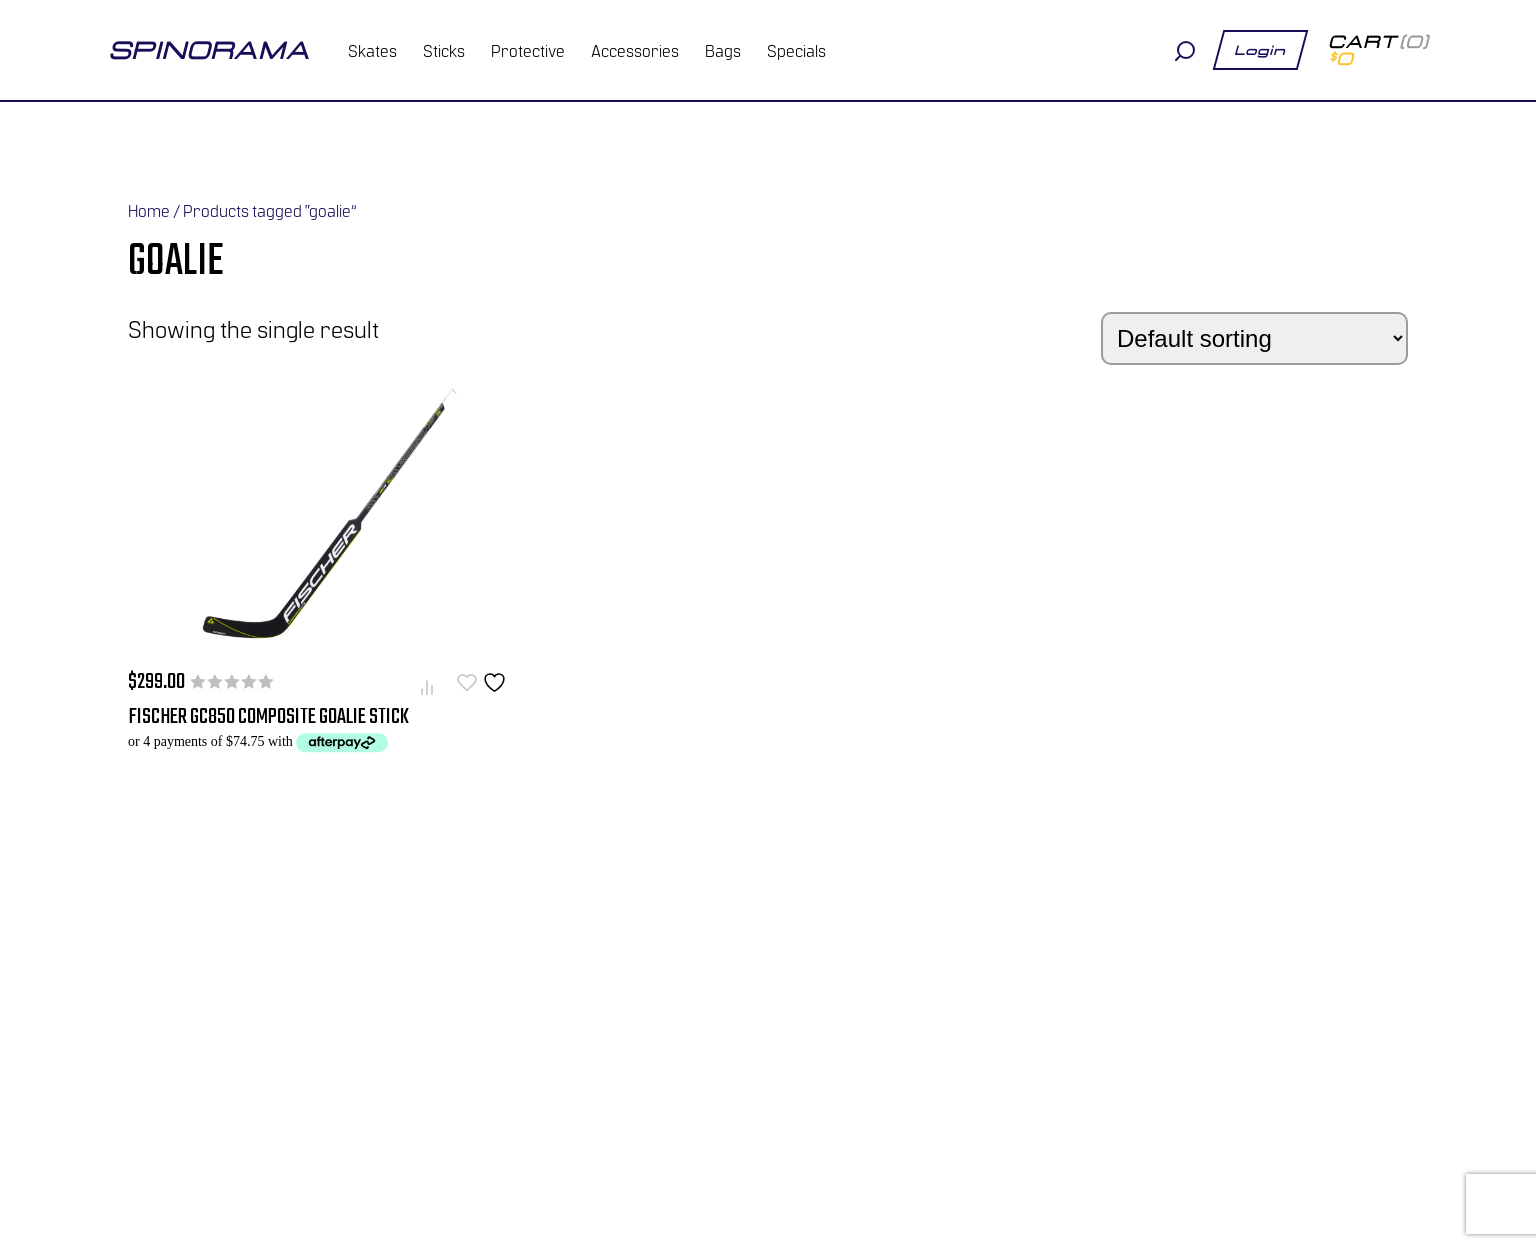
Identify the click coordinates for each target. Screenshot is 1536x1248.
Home (149, 210)
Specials (796, 50)
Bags (723, 50)
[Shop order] (1254, 338)
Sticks (444, 50)
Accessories (635, 50)
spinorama (209, 50)
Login (1260, 50)
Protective (528, 50)
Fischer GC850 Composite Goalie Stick (268, 717)
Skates (372, 50)
